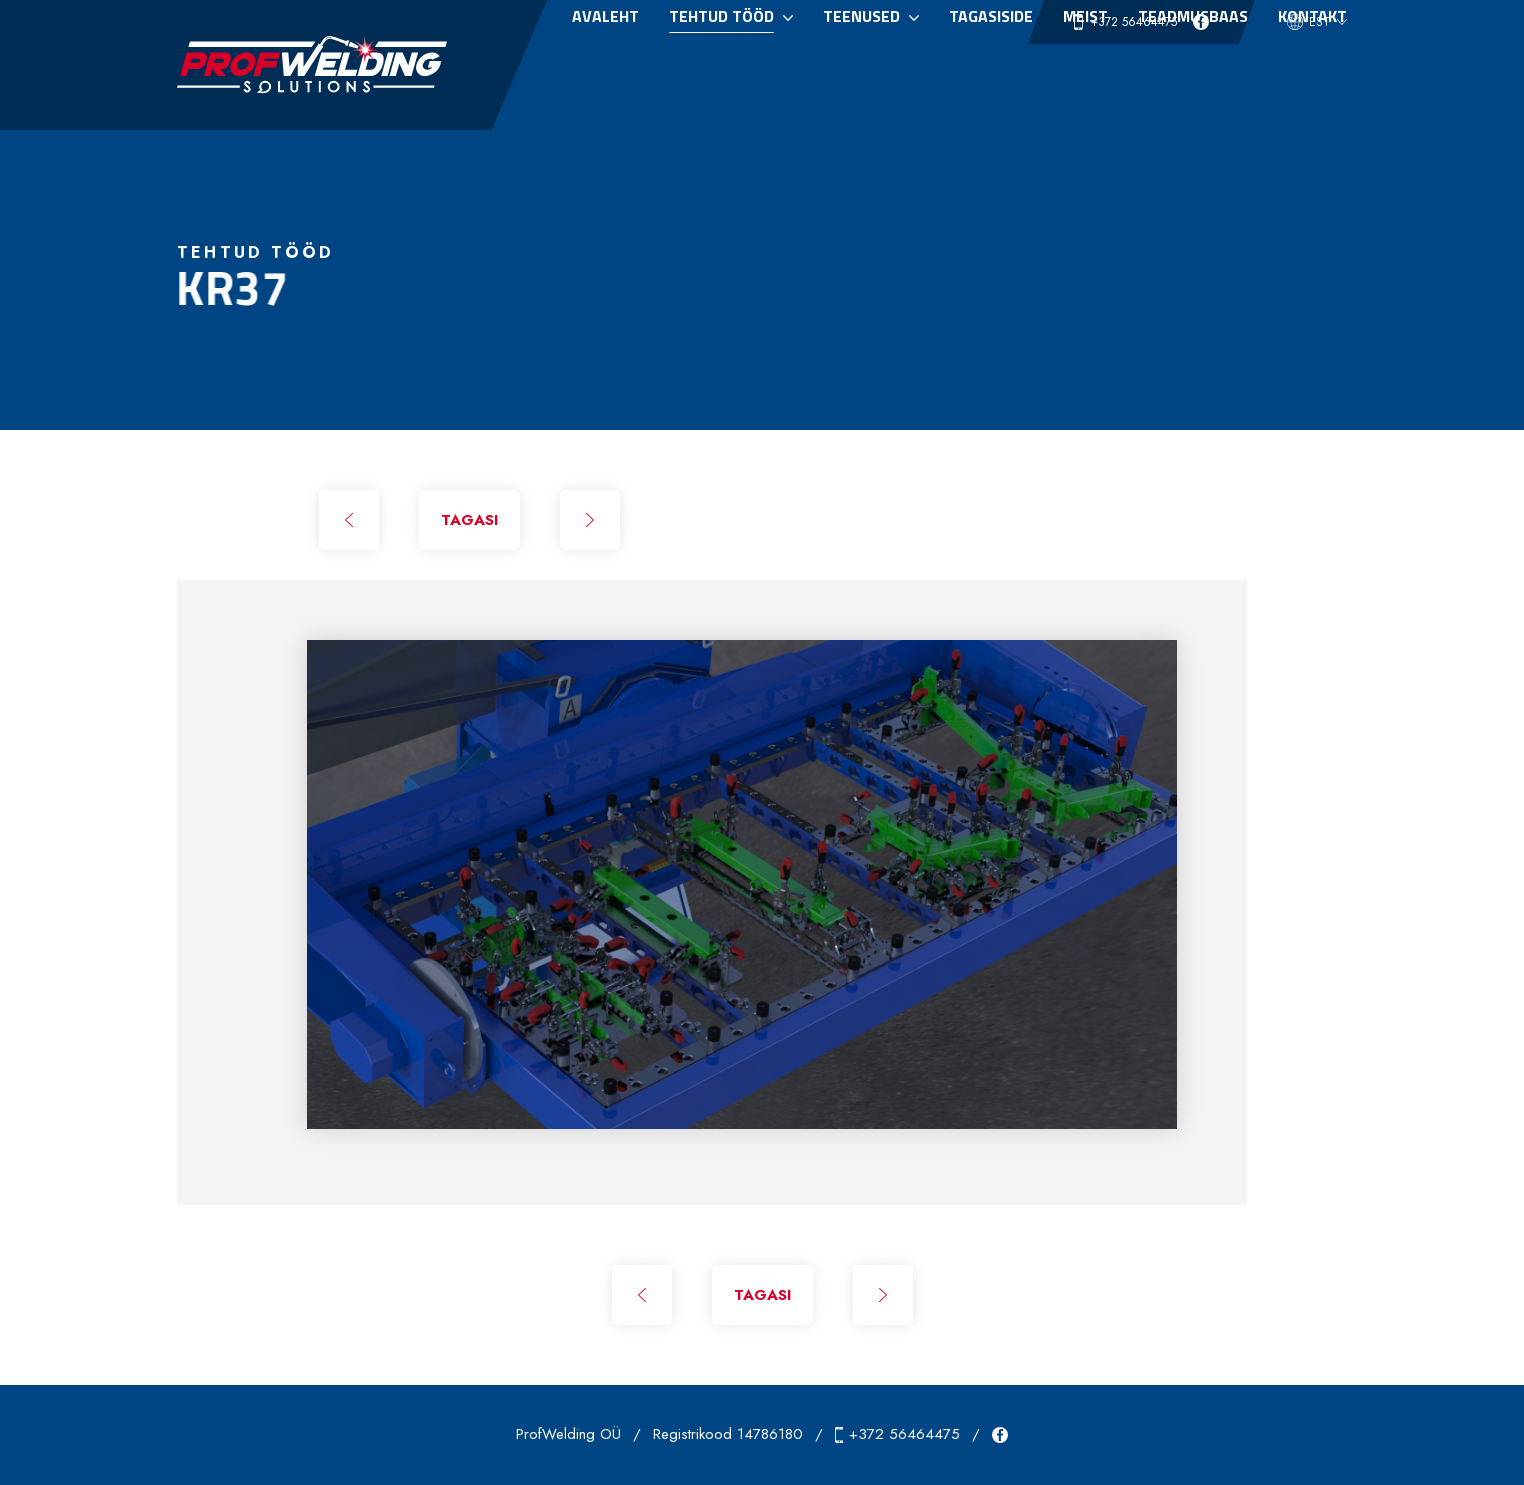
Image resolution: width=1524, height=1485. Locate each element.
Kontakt (1312, 73)
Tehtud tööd (721, 73)
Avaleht (605, 73)
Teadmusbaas (1193, 73)
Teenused (861, 73)
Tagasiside (991, 73)
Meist (1085, 73)
